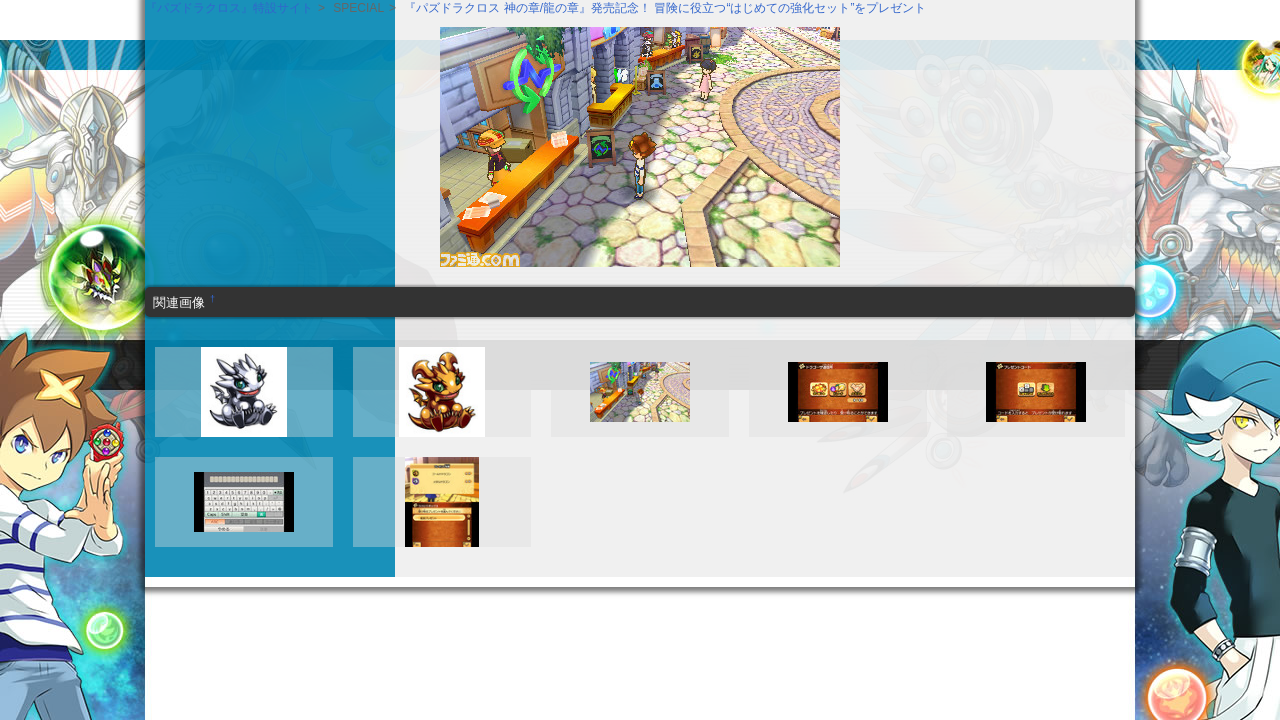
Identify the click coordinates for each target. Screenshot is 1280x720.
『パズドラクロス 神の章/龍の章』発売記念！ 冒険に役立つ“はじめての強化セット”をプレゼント (665, 8)
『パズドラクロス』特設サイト (229, 8)
